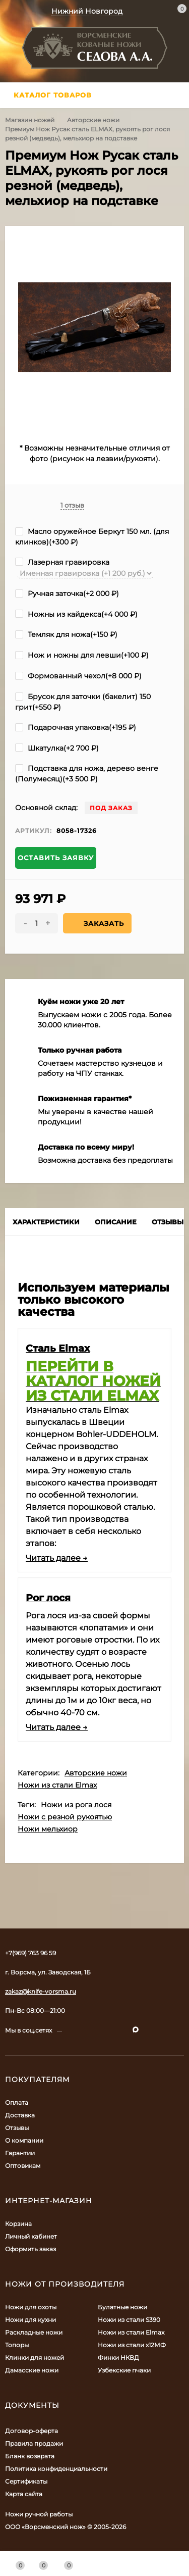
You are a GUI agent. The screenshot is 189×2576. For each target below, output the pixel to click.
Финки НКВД (118, 2357)
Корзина (18, 2223)
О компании (24, 2140)
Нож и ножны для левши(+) (82, 655)
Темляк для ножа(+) (66, 634)
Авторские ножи (93, 120)
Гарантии (20, 2153)
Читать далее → (57, 1558)
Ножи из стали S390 (129, 2319)
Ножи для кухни (30, 2319)
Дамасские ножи (31, 2370)
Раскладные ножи (33, 2332)
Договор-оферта (31, 2431)
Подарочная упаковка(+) (75, 727)
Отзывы (17, 2128)
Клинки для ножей (34, 2357)
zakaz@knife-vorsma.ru (40, 1991)
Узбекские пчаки (124, 2370)
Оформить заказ (30, 2249)
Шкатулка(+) (57, 748)
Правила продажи (34, 2443)
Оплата (16, 2102)
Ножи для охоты (30, 2307)
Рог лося (48, 1598)
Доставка (20, 2115)
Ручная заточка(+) (67, 593)
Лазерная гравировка (62, 562)
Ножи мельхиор (48, 1829)
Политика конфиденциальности (56, 2468)
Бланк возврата (29, 2456)
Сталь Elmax (58, 1348)
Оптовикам (22, 2165)
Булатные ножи (122, 2307)
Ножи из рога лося (76, 1804)
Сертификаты (26, 2481)
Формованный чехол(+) (78, 675)
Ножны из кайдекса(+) (76, 614)
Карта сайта (23, 2494)
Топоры (17, 2345)
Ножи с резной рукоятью (65, 1816)
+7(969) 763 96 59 (30, 1953)
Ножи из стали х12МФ (132, 2345)
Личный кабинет (31, 2236)
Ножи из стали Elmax (57, 1785)
